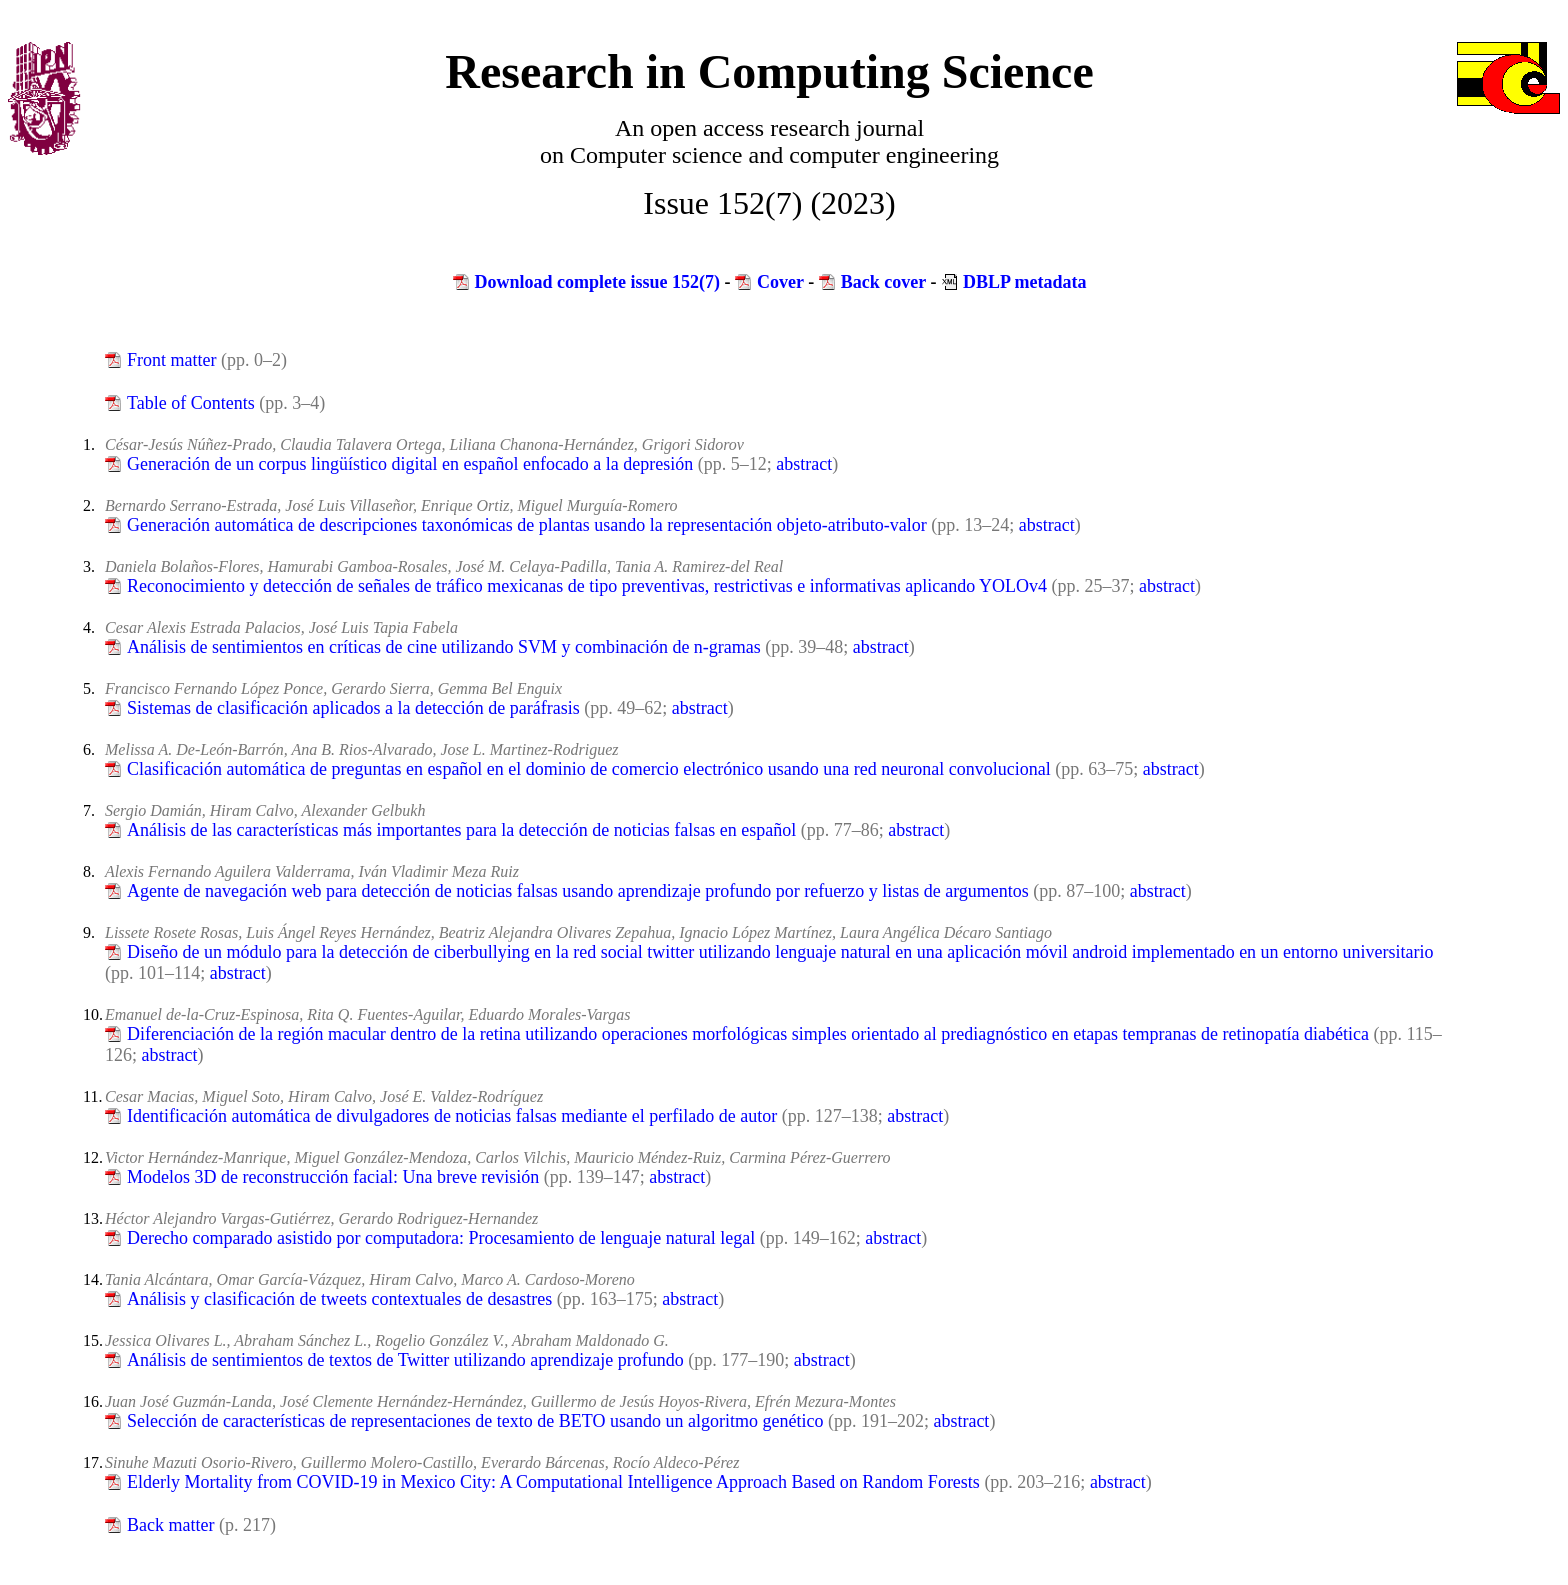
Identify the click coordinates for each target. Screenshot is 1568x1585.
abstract (804, 464)
